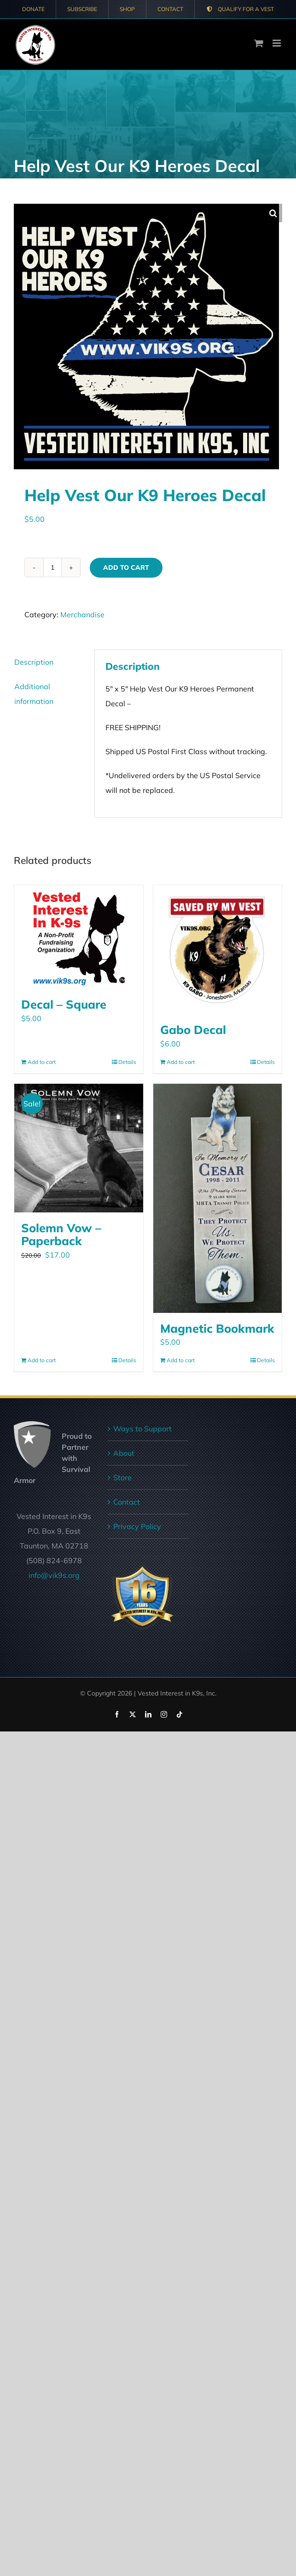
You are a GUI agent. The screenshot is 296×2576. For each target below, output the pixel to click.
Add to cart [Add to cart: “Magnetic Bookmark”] (181, 1360)
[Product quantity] (52, 567)
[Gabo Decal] (217, 949)
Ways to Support (142, 1428)
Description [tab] (33, 662)
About (123, 1453)
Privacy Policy (137, 1526)
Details (127, 1061)
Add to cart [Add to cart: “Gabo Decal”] (181, 1061)
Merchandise (82, 614)
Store (122, 1477)
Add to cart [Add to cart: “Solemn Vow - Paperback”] (42, 1360)
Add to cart (126, 567)
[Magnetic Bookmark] (217, 1198)
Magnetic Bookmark (217, 1328)
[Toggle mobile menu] (277, 43)
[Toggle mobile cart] (258, 43)
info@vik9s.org (54, 1575)
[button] (273, 213)
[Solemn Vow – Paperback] (78, 1148)
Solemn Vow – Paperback (61, 1234)
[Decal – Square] (78, 937)
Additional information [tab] (33, 694)
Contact (126, 1502)
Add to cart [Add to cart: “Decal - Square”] (42, 1061)
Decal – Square (63, 1004)
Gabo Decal (193, 1029)
